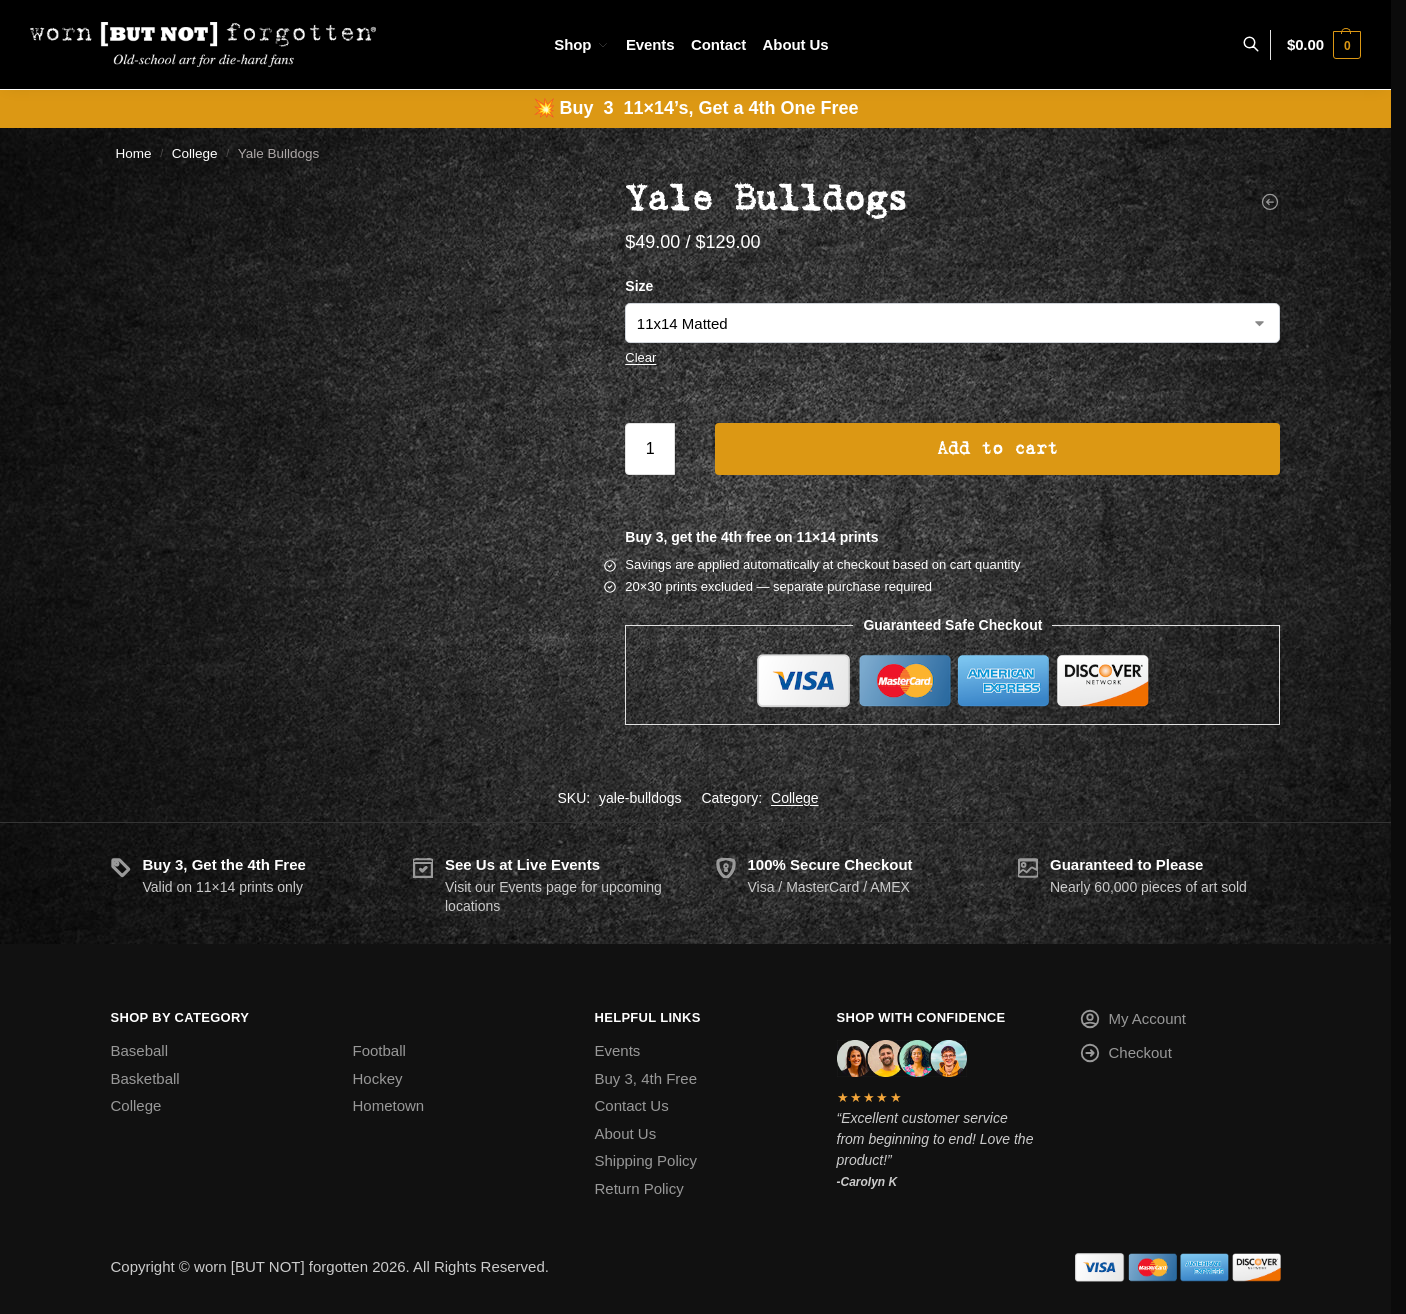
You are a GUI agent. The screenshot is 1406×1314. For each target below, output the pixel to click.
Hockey (378, 1078)
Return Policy (639, 1188)
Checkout (1125, 1056)
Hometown (389, 1105)
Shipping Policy (646, 1160)
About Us (626, 1133)
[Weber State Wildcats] (1270, 202)
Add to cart (997, 449)
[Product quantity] (650, 449)
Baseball (140, 1050)
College (195, 153)
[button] (1324, 45)
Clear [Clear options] (640, 357)
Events (618, 1050)
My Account (1133, 1022)
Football (379, 1050)
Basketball (145, 1078)
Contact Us (632, 1105)
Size (639, 286)
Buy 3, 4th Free (646, 1078)
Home (134, 153)
